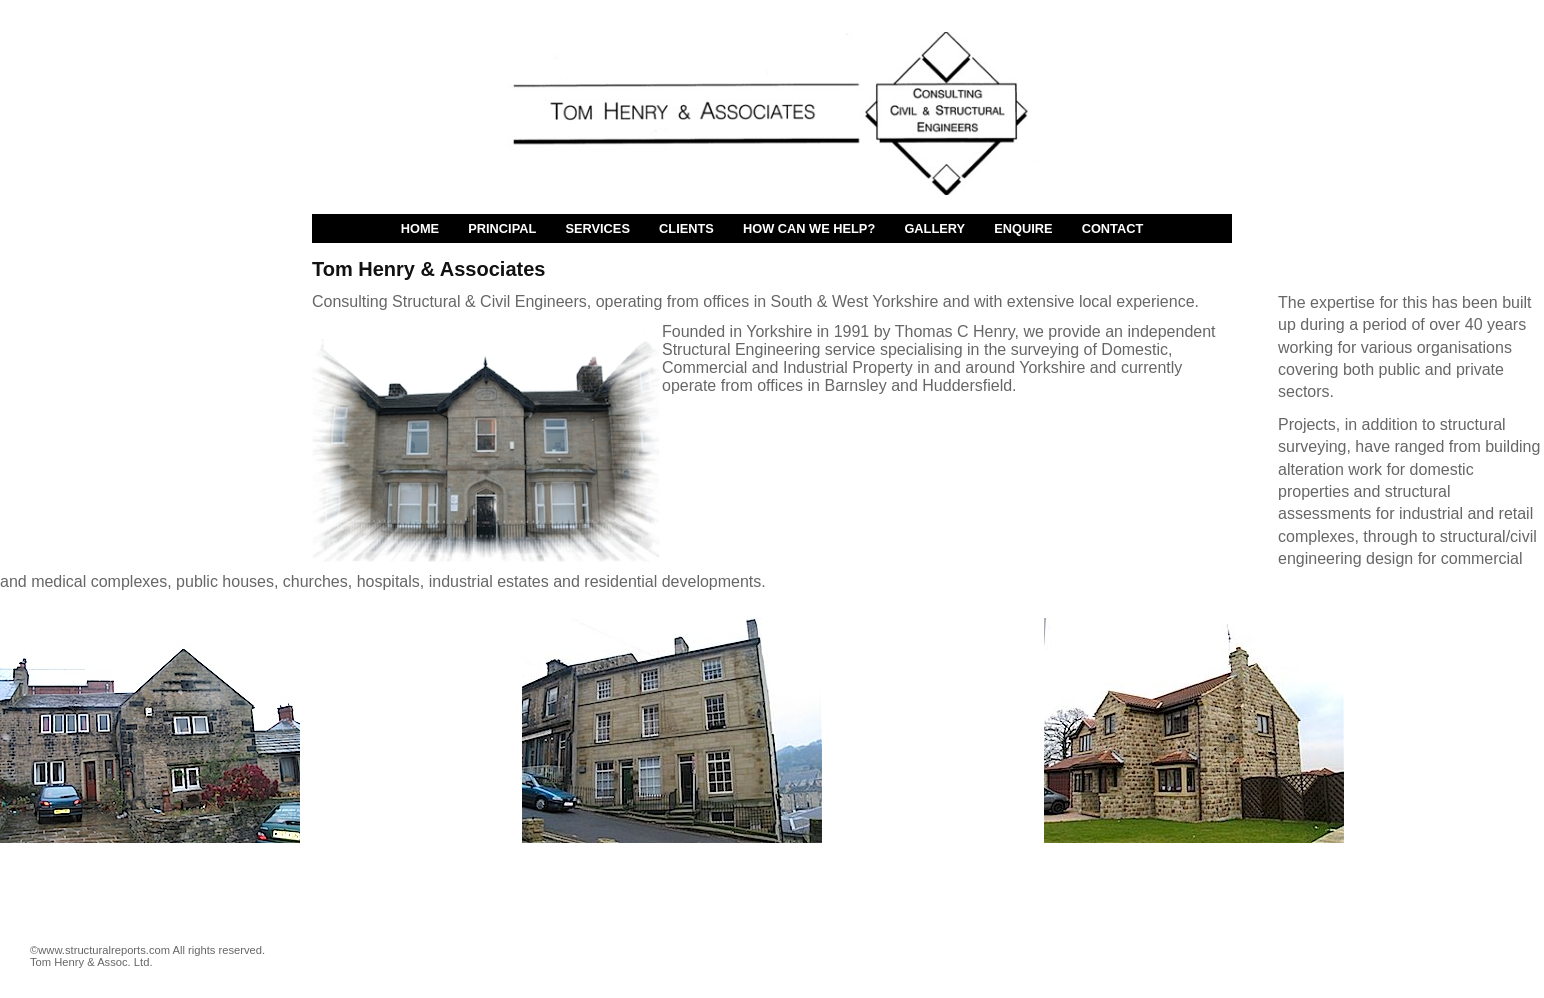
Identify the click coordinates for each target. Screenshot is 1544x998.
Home (420, 228)
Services (597, 228)
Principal (502, 228)
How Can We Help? (809, 228)
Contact (1113, 228)
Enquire (1023, 228)
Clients (686, 228)
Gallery (934, 228)
